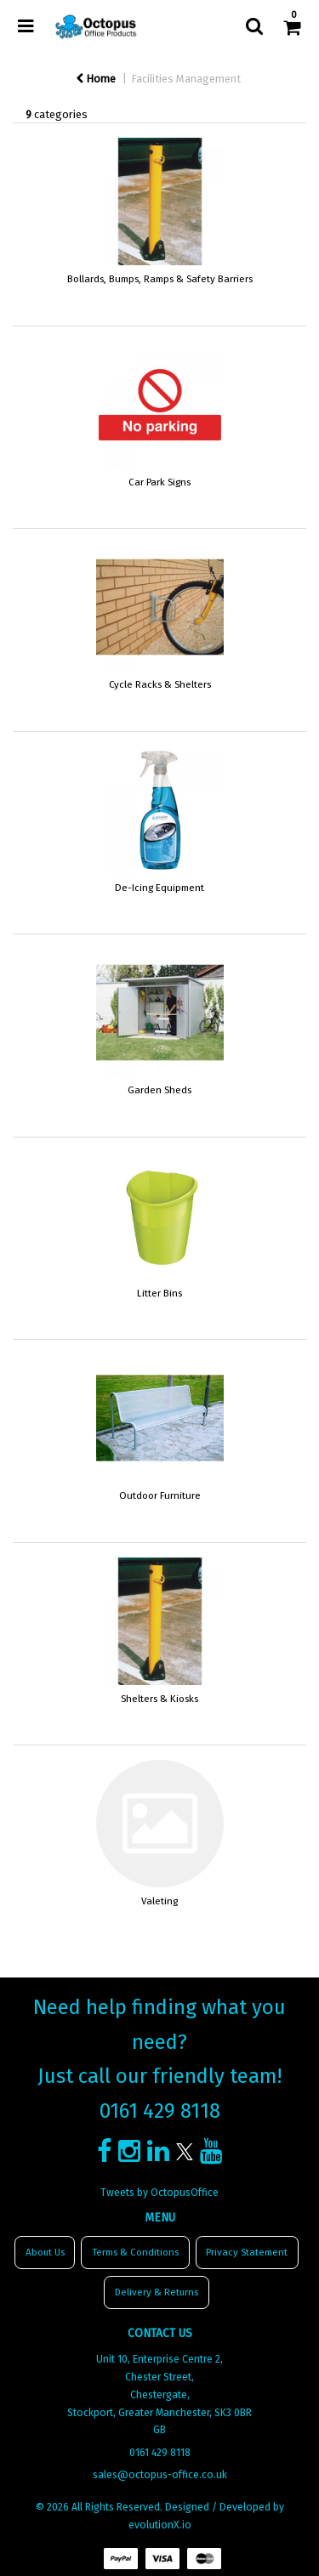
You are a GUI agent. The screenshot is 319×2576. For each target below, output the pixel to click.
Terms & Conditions (135, 2252)
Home (96, 78)
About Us (45, 2252)
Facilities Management (186, 78)
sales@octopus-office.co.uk (160, 2475)
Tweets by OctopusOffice (159, 2193)
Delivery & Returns (156, 2292)
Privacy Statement (247, 2252)
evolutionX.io (159, 2525)
